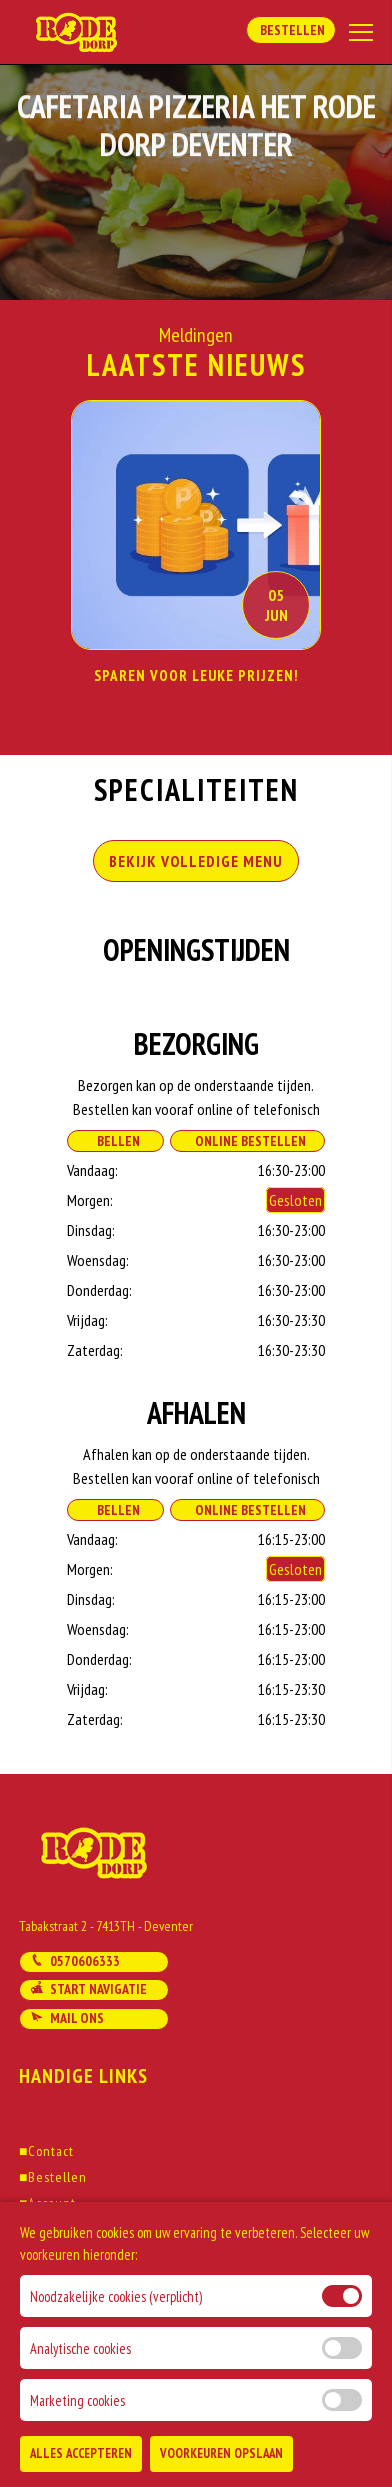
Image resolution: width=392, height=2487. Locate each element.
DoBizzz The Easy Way (159, 2396)
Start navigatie (88, 1989)
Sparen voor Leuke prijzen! (196, 675)
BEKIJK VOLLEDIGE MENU (196, 861)
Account (47, 2203)
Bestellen (291, 30)
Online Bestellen (247, 1141)
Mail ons (67, 2018)
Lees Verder (196, 703)
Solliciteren (58, 2255)
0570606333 (75, 1961)
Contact (46, 2151)
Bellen (115, 1141)
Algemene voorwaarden (95, 2229)
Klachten (50, 2281)
